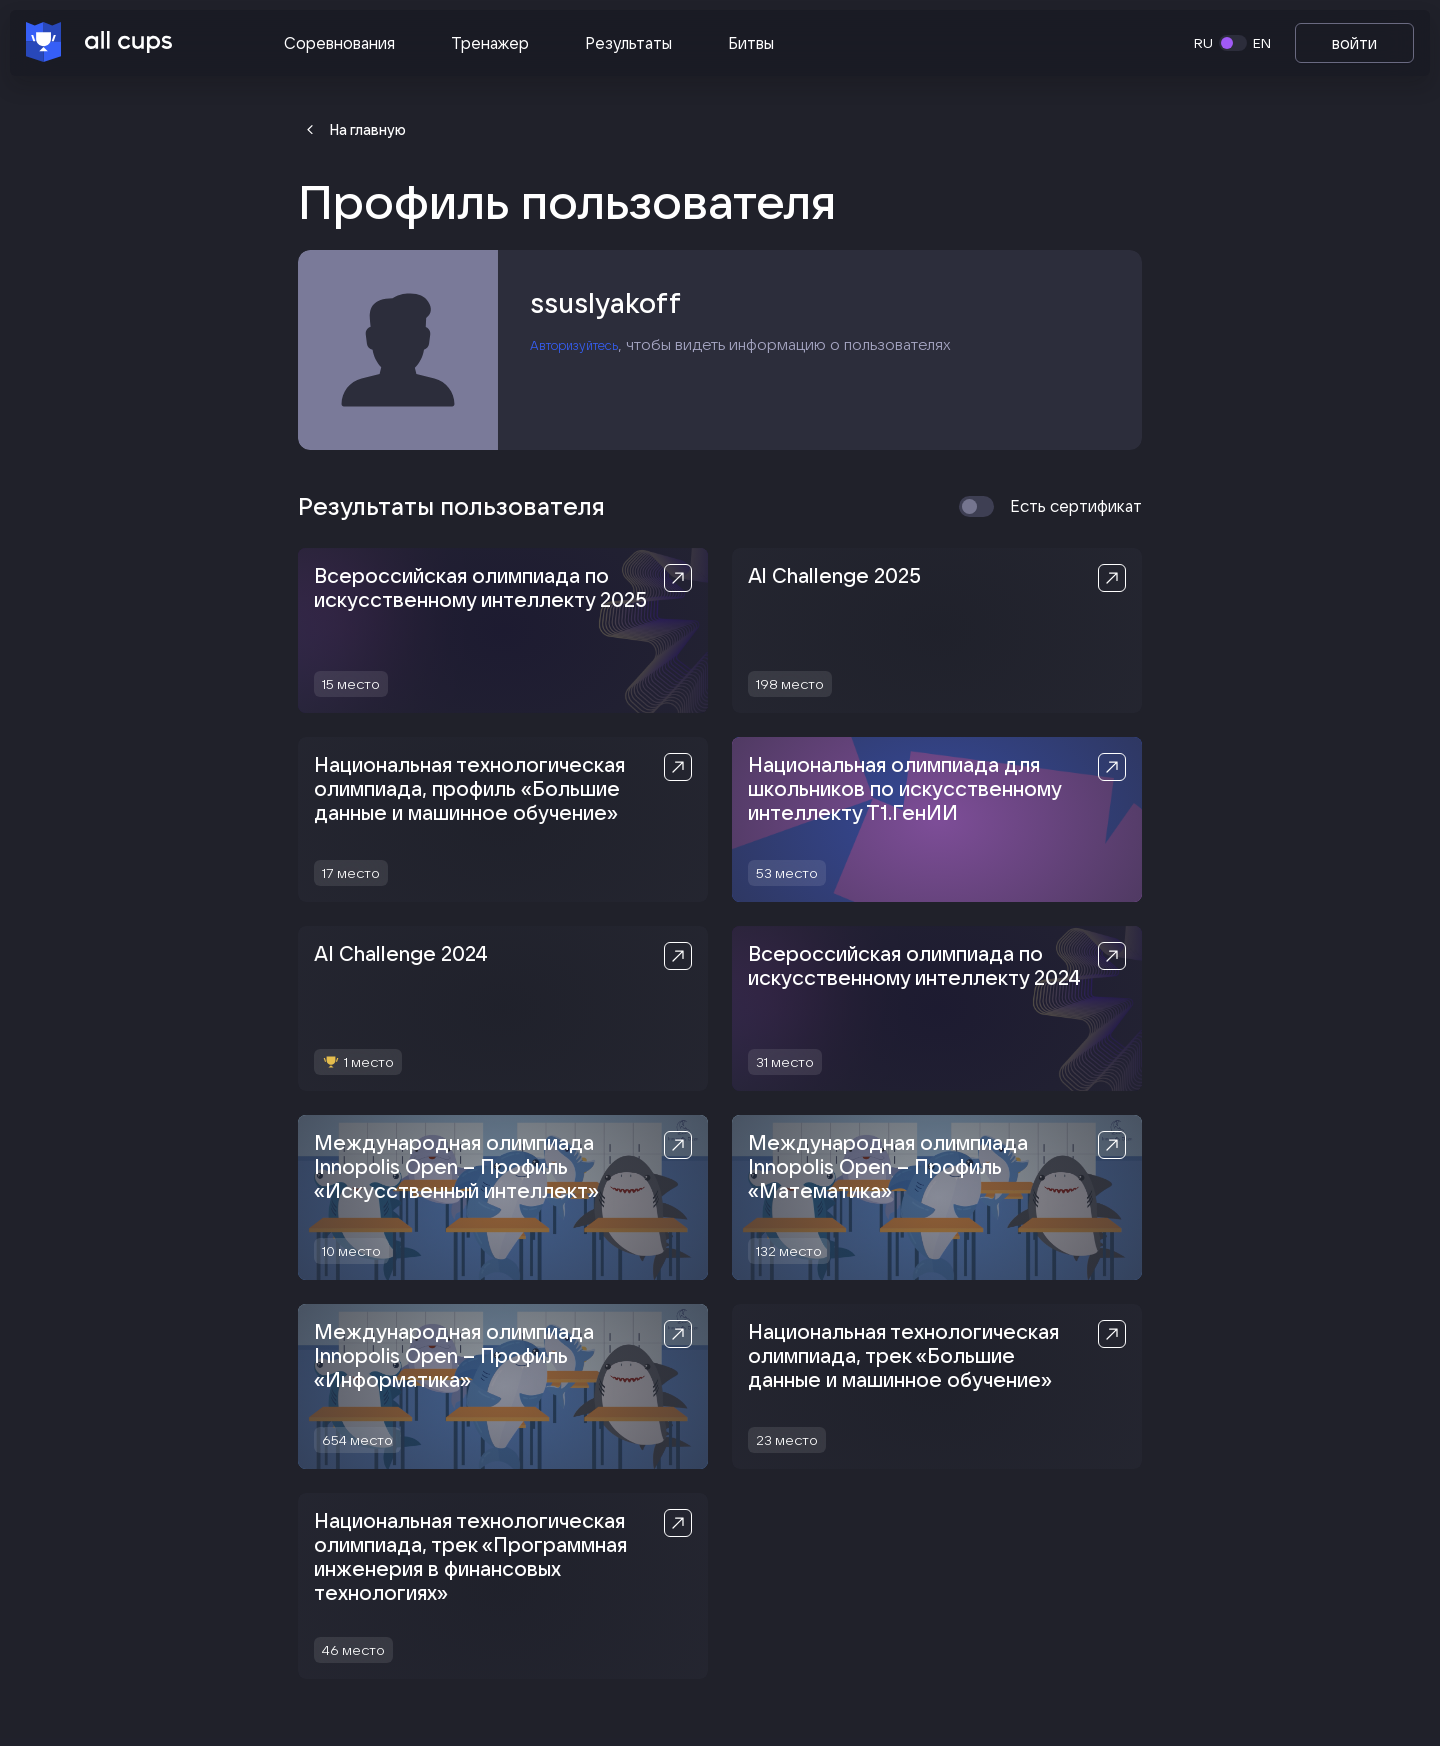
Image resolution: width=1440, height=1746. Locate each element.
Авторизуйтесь (586, 351)
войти (1354, 43)
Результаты (628, 43)
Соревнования (339, 43)
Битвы (751, 43)
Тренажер (490, 43)
